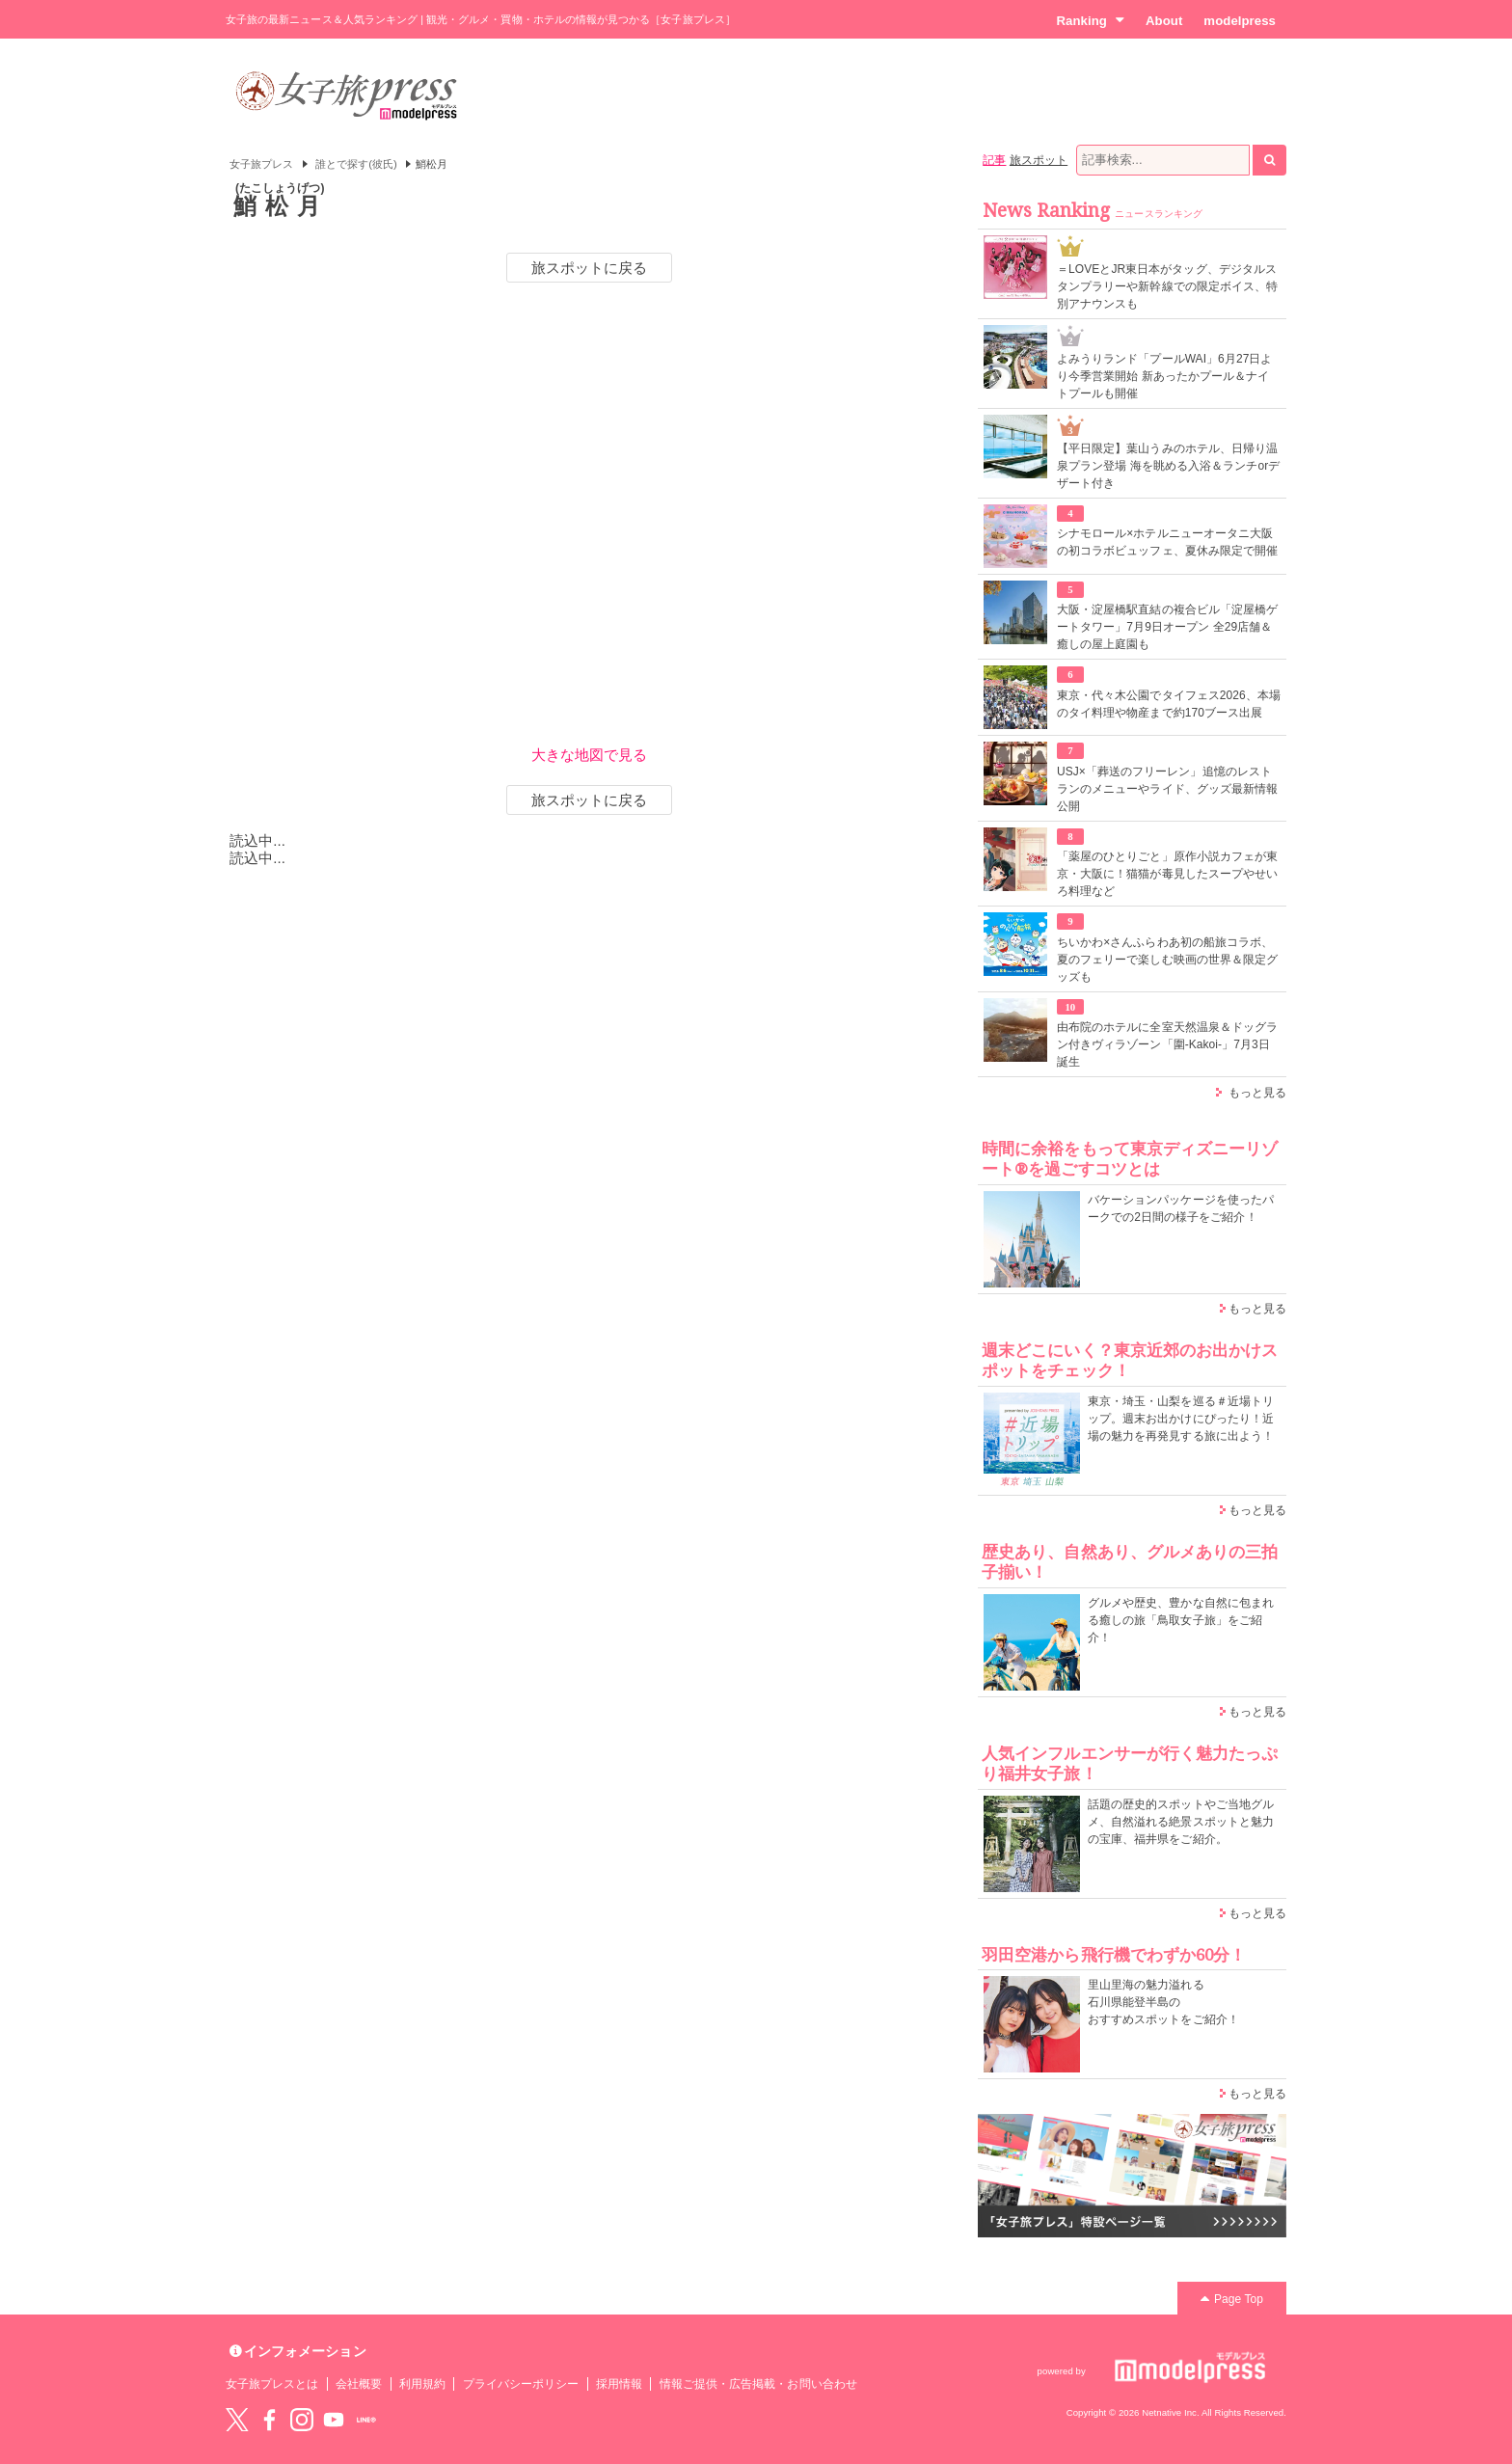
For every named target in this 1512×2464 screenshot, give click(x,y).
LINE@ (366, 2419)
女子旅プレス (261, 164)
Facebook (269, 2419)
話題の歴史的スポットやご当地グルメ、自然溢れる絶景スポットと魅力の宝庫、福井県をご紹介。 (1181, 1822)
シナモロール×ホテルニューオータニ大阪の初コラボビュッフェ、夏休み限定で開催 (1167, 542)
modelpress (1239, 21)
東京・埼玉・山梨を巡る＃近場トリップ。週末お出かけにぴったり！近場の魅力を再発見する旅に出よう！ (1181, 1418)
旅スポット (1038, 160)
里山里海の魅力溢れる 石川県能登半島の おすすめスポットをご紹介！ (1163, 2002)
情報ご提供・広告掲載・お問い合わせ (758, 2384)
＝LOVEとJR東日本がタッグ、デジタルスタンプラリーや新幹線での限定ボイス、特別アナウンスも (1167, 286)
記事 (994, 160)
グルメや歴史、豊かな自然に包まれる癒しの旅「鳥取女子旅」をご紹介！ (1181, 1620)
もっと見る (1257, 1092)
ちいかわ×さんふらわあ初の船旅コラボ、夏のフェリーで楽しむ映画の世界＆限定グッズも (1167, 959)
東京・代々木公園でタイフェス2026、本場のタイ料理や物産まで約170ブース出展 (1169, 704)
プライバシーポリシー (521, 2384)
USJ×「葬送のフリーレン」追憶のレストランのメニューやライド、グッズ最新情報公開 (1167, 789)
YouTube (333, 2419)
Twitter (237, 2419)
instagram (301, 2419)
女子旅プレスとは (272, 2384)
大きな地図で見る (589, 754)
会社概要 (359, 2384)
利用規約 (422, 2384)
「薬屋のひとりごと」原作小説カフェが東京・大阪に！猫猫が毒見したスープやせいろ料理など (1167, 874)
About (1164, 21)
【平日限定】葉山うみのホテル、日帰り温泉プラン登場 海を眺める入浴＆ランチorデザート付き (1168, 466)
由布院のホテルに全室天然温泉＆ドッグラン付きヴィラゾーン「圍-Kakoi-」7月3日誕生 (1167, 1044)
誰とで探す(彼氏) (356, 164)
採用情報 (619, 2384)
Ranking (1090, 20)
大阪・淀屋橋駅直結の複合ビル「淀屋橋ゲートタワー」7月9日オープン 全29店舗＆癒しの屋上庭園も (1167, 627)
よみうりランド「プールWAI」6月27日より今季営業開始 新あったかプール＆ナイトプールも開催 (1165, 376)
